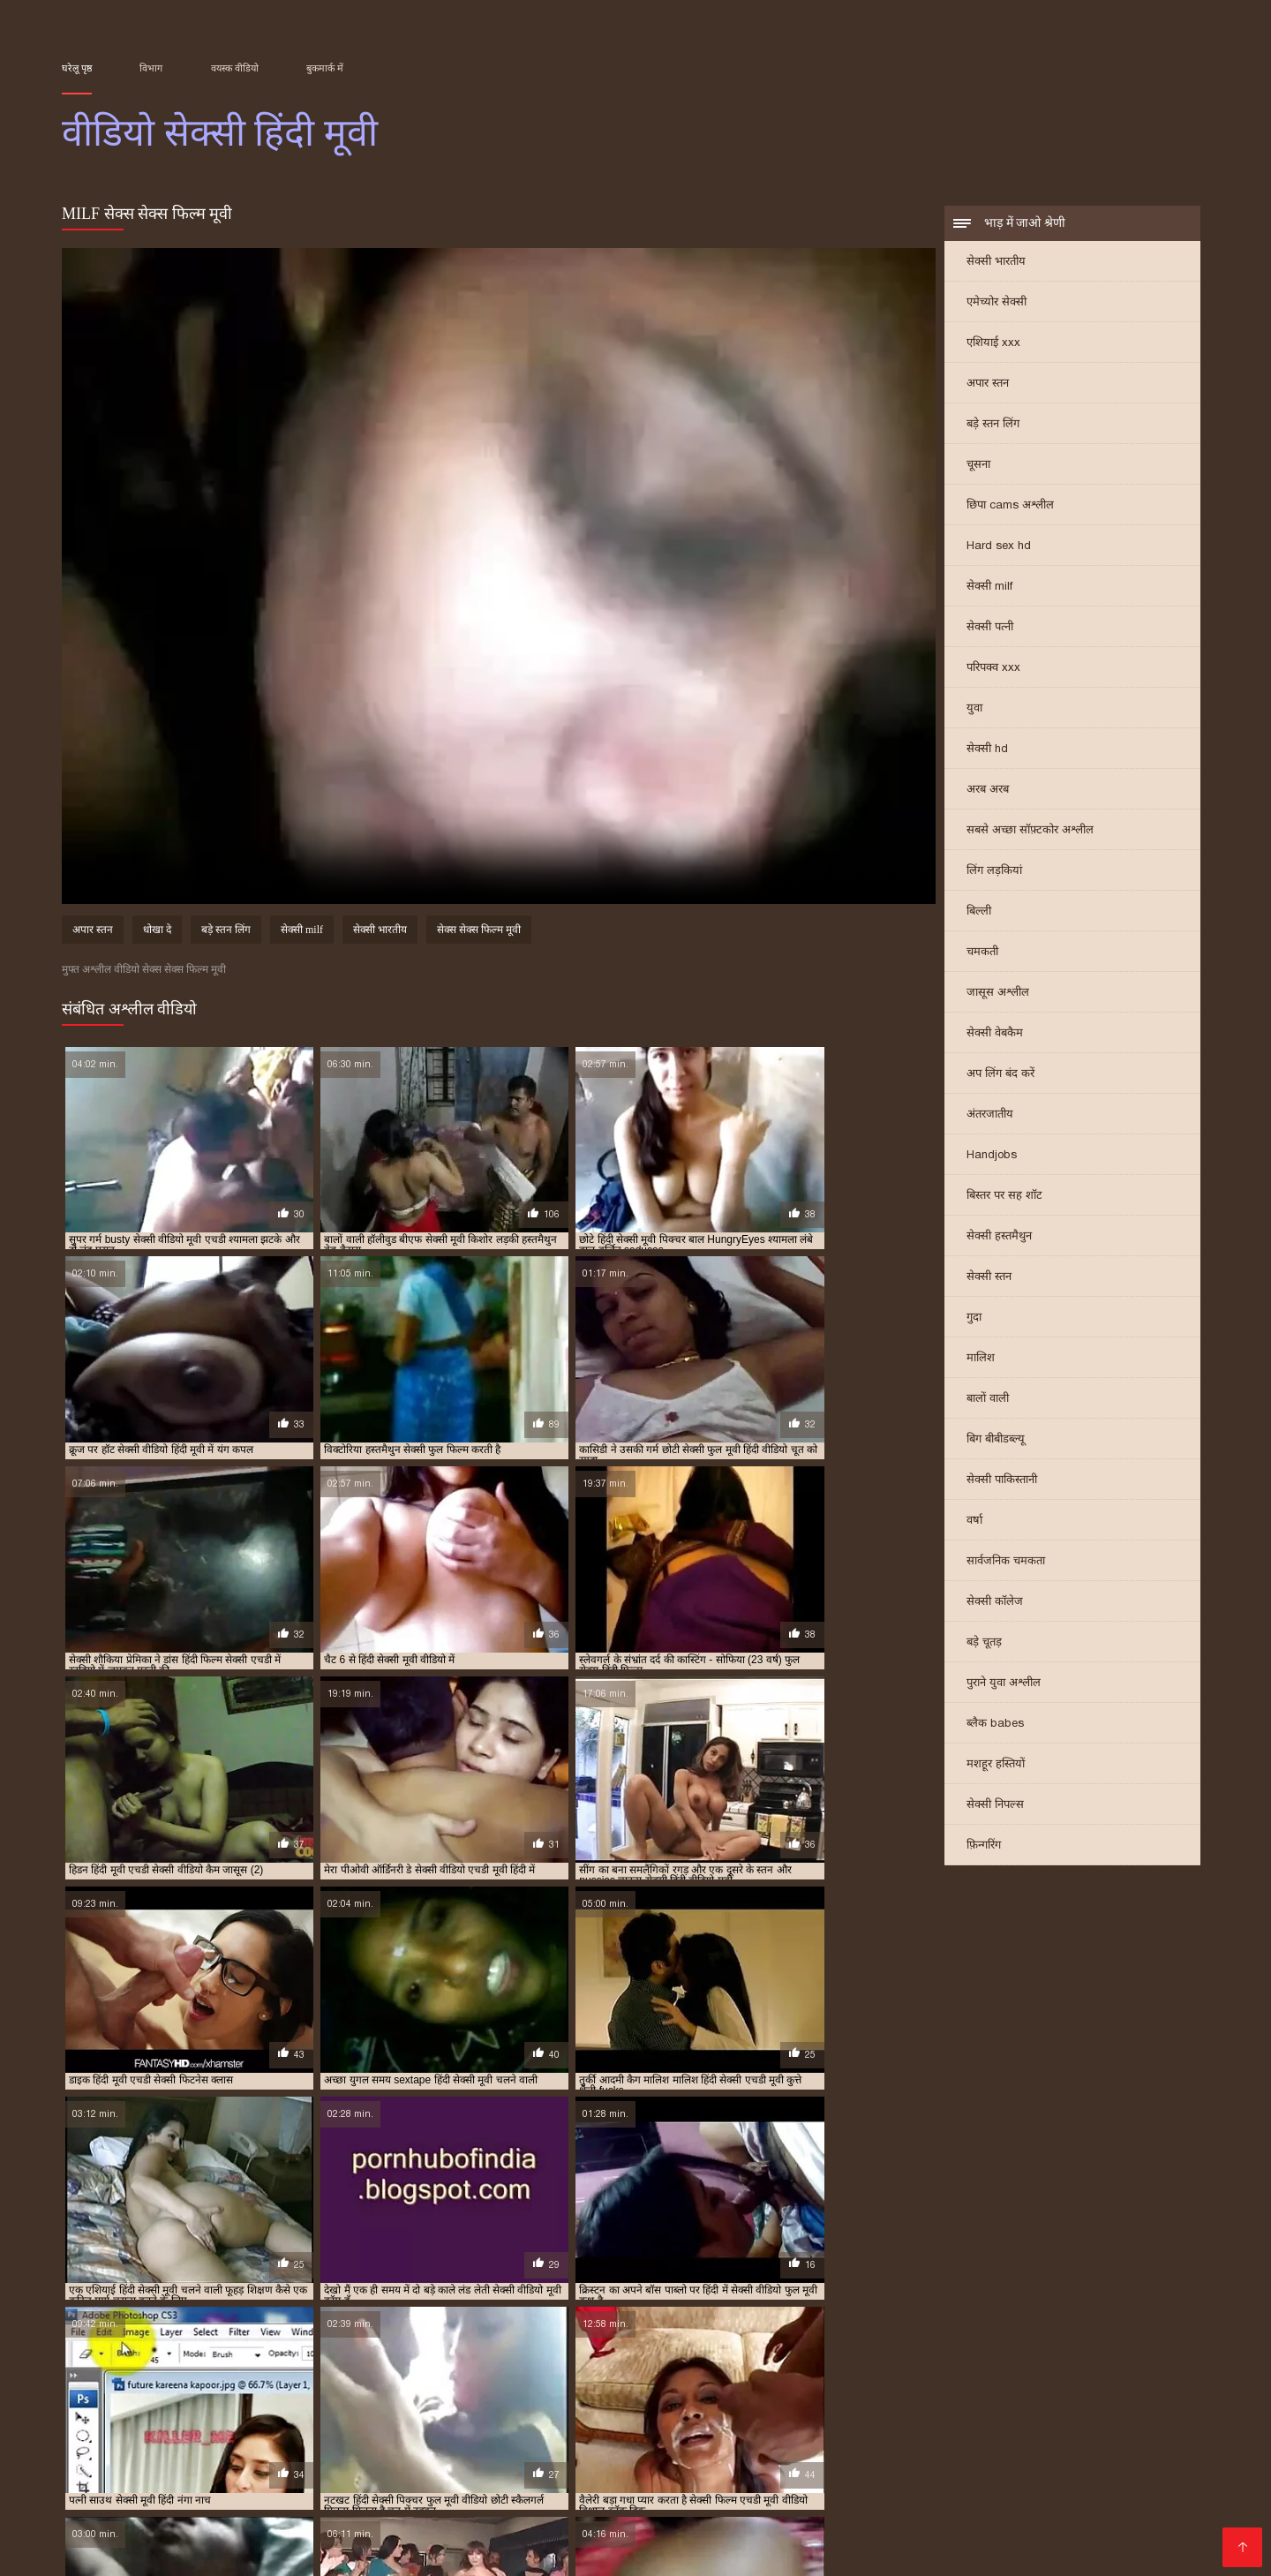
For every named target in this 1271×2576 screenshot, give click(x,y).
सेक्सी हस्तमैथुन (999, 1237)
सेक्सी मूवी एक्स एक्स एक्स (451, 2401)
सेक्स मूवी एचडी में (271, 2391)
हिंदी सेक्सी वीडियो (623, 2508)
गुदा (973, 1318)
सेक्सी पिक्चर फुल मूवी (517, 2391)
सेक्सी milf (989, 587)
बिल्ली (978, 912)
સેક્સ (431, 2451)
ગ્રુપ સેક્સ (230, 2536)
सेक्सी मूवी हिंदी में (824, 2411)
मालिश (980, 1359)
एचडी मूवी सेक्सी (226, 2381)
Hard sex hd (998, 547)
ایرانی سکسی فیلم (1077, 2480)
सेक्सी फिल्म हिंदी (198, 2508)
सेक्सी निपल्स (995, 1805)
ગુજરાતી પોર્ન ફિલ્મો (512, 2451)
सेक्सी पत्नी (989, 628)
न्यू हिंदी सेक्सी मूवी (396, 2381)
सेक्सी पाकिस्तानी (1001, 1481)
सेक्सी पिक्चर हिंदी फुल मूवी (620, 2391)
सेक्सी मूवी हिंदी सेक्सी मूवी (1119, 2411)
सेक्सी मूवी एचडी (542, 2401)
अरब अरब (987, 790)
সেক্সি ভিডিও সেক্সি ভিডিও (789, 2480)
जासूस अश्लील (997, 993)
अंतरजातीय (989, 1115)
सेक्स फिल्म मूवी (195, 2391)
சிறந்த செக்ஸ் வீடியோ (217, 2466)
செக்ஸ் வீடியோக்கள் (946, 2451)
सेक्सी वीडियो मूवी (388, 2480)
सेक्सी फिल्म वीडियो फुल (1110, 2391)
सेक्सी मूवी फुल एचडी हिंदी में (1017, 2401)
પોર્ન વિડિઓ (980, 2480)
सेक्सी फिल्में (652, 2494)
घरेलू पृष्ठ (77, 68)
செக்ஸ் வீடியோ (282, 2480)
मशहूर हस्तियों (995, 1765)
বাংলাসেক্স (907, 2480)
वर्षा (974, 1521)
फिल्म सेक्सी (102, 2480)
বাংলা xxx (487, 2536)
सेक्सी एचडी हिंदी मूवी (424, 2391)
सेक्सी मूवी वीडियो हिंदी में (289, 2411)
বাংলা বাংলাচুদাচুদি (795, 2494)
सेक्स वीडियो (1033, 2536)
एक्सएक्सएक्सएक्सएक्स (126, 2536)
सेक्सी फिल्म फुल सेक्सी (927, 2391)
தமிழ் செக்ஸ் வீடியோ (929, 2494)
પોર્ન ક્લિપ (707, 2508)
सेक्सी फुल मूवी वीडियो (267, 2401)
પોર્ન (971, 2466)
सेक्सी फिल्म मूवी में (1018, 2391)
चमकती (982, 953)
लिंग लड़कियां (994, 871)
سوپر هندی (1172, 2480)
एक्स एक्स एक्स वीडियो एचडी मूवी (122, 2381)
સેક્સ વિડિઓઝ (1109, 2494)
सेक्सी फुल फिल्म (184, 2401)
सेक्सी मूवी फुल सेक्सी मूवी (1128, 2401)
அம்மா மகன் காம (706, 2536)
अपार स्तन (987, 384)
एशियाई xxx (993, 343)
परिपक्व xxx (993, 668)
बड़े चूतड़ (984, 1643)
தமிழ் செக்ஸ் (581, 2480)
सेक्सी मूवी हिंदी (478, 2411)
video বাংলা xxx (414, 2508)
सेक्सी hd (987, 750)
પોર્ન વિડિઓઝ (182, 2480)
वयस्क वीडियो (235, 68)
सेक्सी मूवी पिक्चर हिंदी (910, 2401)
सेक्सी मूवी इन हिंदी (355, 2401)
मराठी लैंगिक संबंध (819, 2536)
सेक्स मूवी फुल (231, 2494)
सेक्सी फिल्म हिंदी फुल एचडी (611, 2466)
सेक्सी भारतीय (996, 262)
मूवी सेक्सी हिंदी (124, 2391)
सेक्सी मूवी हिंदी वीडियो (1016, 2411)
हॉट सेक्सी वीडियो (499, 2522)
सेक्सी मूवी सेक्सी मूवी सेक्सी (988, 2522)
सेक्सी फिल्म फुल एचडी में (826, 2391)
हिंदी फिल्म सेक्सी (518, 2508)
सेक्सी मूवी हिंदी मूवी (741, 2411)
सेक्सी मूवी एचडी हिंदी (715, 2401)
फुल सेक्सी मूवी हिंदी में (660, 2381)
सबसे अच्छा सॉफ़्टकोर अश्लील (1030, 831)
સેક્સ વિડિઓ (499, 2550)
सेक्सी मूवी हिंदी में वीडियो (915, 2411)
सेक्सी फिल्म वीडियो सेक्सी (816, 2508)
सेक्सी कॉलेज (994, 1602)
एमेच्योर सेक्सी (996, 303)
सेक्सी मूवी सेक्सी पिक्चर (392, 2411)
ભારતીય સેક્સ (225, 2522)
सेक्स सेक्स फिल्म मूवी (479, 932)
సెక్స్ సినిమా (580, 2494)
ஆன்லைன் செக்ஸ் (751, 2466)
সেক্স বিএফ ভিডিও (424, 2466)
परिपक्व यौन (330, 2466)
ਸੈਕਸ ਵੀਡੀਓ (415, 2536)
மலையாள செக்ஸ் (119, 2522)
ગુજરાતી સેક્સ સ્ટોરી (258, 2550)
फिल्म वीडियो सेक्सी (305, 2508)
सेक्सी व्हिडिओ (147, 2494)
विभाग (150, 68)
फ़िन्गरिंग (983, 1846)
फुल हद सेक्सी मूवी (934, 2381)
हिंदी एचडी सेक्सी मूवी (849, 2522)
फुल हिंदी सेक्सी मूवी (1100, 2381)
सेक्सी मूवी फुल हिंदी (97, 2411)
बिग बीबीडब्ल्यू (995, 1440)
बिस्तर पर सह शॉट (1004, 1196)
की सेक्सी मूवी (745, 2522)
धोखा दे (157, 932)
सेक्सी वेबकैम (994, 1034)
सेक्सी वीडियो (666, 2480)
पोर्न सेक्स (1031, 2494)
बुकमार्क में (324, 68)
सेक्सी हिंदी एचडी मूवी (634, 2451)
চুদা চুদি (507, 2466)
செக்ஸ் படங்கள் (321, 2536)
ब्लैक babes (995, 1724)
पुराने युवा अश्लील (1003, 1684)
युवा (974, 709)
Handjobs (991, 1156)
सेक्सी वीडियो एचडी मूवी (104, 2420)
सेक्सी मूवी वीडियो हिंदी (188, 2411)
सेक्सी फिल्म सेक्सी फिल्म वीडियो (365, 2494)
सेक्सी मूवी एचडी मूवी (624, 2401)
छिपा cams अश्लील (1010, 506)
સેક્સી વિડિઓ (405, 2522)
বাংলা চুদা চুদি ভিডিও (1083, 2451)
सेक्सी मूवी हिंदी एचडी (559, 2411)
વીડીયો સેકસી (316, 2522)
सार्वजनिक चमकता (1005, 1562)
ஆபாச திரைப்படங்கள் (625, 2522)
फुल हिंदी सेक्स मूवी (1015, 2381)
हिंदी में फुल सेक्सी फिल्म (289, 2451)
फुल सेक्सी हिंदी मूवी (851, 2381)
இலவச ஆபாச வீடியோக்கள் (985, 2508)
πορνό (82, 2494)
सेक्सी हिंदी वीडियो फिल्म (806, 2451)
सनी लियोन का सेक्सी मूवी (885, 2466)
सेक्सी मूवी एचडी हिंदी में (811, 2401)
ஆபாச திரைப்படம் (1132, 2522)
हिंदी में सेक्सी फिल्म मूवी (126, 2550)
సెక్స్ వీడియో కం (489, 2480)
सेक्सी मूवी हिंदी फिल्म (651, 2411)
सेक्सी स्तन (989, 1277)
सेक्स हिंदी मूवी (344, 2391)
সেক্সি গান (1021, 2466)
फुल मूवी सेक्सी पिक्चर (483, 2381)
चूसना (978, 465)
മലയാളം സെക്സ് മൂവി (139, 2451)
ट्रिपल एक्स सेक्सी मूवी (309, 2381)
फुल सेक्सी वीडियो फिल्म (758, 2381)
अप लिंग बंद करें (1000, 1074)
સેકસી (711, 2494)
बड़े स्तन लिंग (992, 425)
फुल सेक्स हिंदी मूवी (572, 2381)
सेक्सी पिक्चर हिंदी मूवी (725, 2391)
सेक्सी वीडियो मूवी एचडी (1137, 2536)
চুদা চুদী (384, 2451)
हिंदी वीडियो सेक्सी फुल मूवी (1131, 2466)
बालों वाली (987, 1399)
